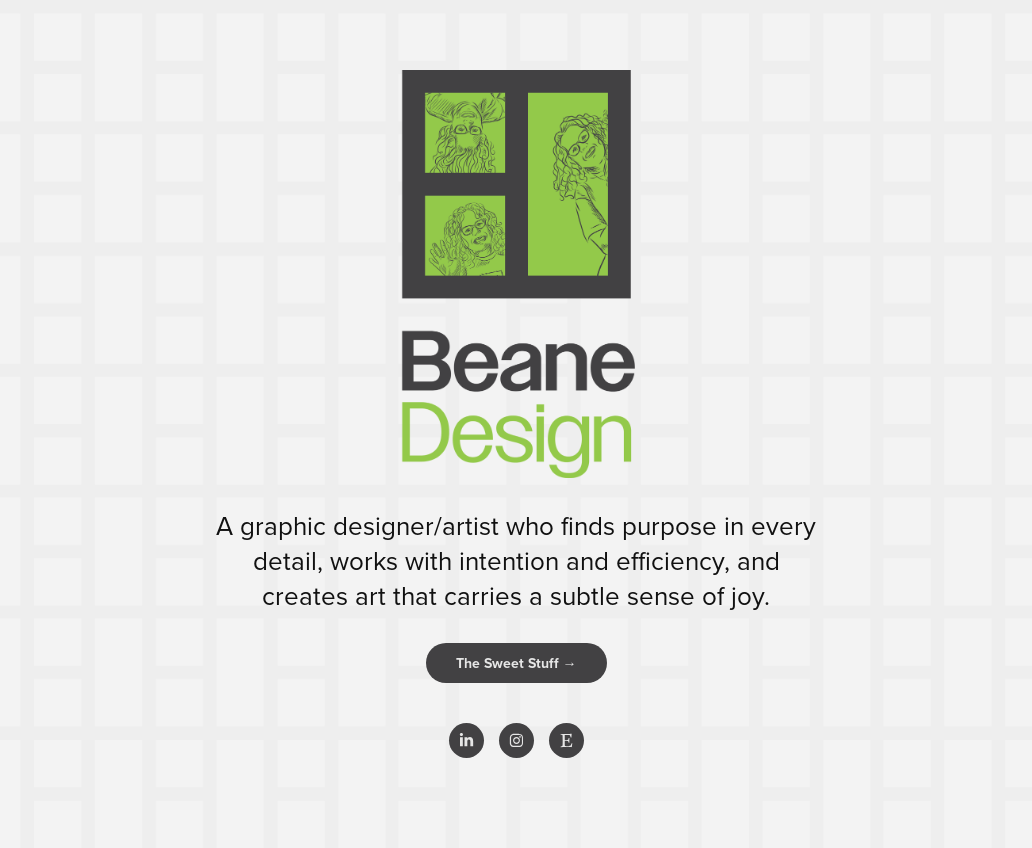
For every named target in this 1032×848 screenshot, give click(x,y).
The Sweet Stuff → (516, 663)
